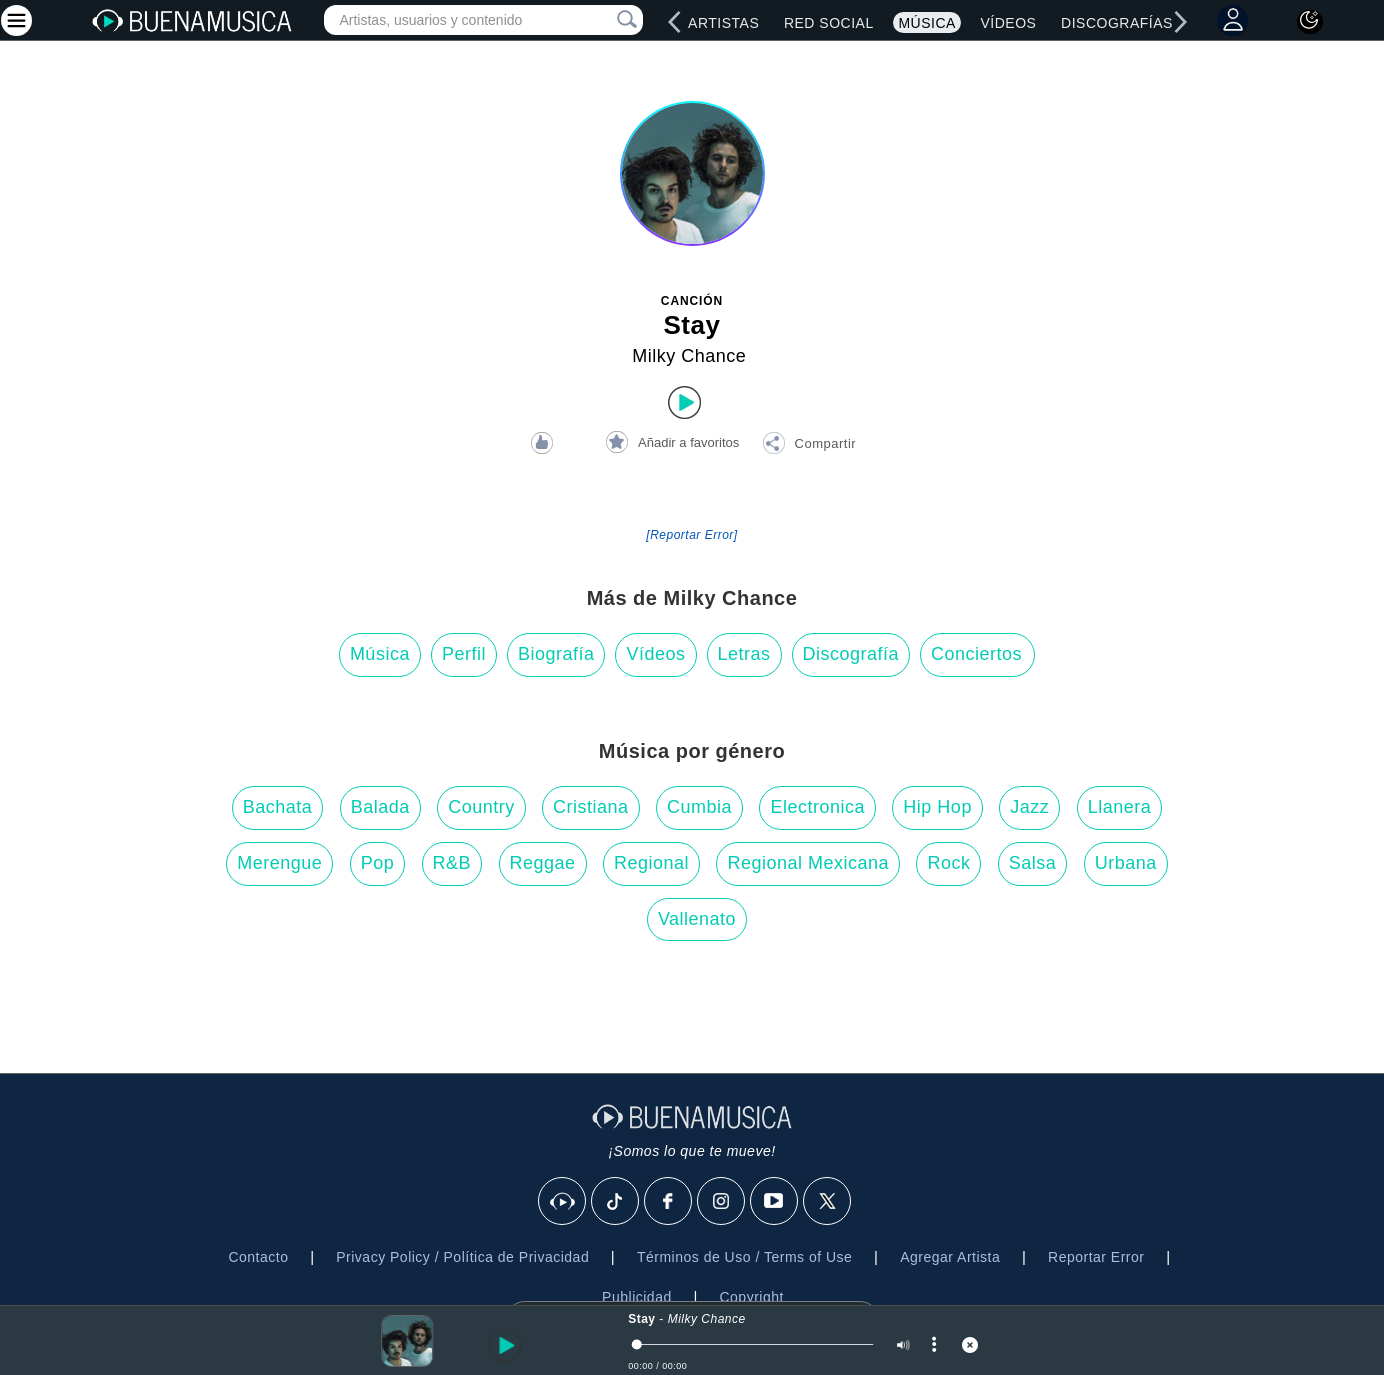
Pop (378, 863)
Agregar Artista (950, 1257)
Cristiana (591, 807)
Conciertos (976, 654)
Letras (744, 654)
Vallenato (697, 919)
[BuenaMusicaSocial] (563, 1202)
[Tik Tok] (616, 1202)
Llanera (1120, 807)
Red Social (829, 23)
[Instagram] (722, 1202)
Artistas (723, 23)
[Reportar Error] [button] (691, 535)
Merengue (279, 863)
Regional (651, 863)
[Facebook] (669, 1202)
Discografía (851, 654)
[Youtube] (775, 1202)
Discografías (1117, 23)
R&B (452, 863)
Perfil (464, 654)
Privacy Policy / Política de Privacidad (462, 1257)
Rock (948, 863)
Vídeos (1009, 23)
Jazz (1029, 807)
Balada (380, 807)
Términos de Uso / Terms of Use (744, 1257)
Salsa (1033, 863)
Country (481, 807)
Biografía (556, 654)
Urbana (1126, 863)
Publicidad (637, 1297)
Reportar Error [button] (1096, 1257)
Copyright (751, 1297)
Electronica (817, 807)
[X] (828, 1202)
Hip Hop (937, 807)
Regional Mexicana (808, 863)
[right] (1180, 22)
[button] (809, 446)
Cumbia (699, 807)
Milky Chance (689, 356)
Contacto (258, 1257)
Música (926, 23)
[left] (674, 22)
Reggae (543, 863)
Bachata (278, 807)
